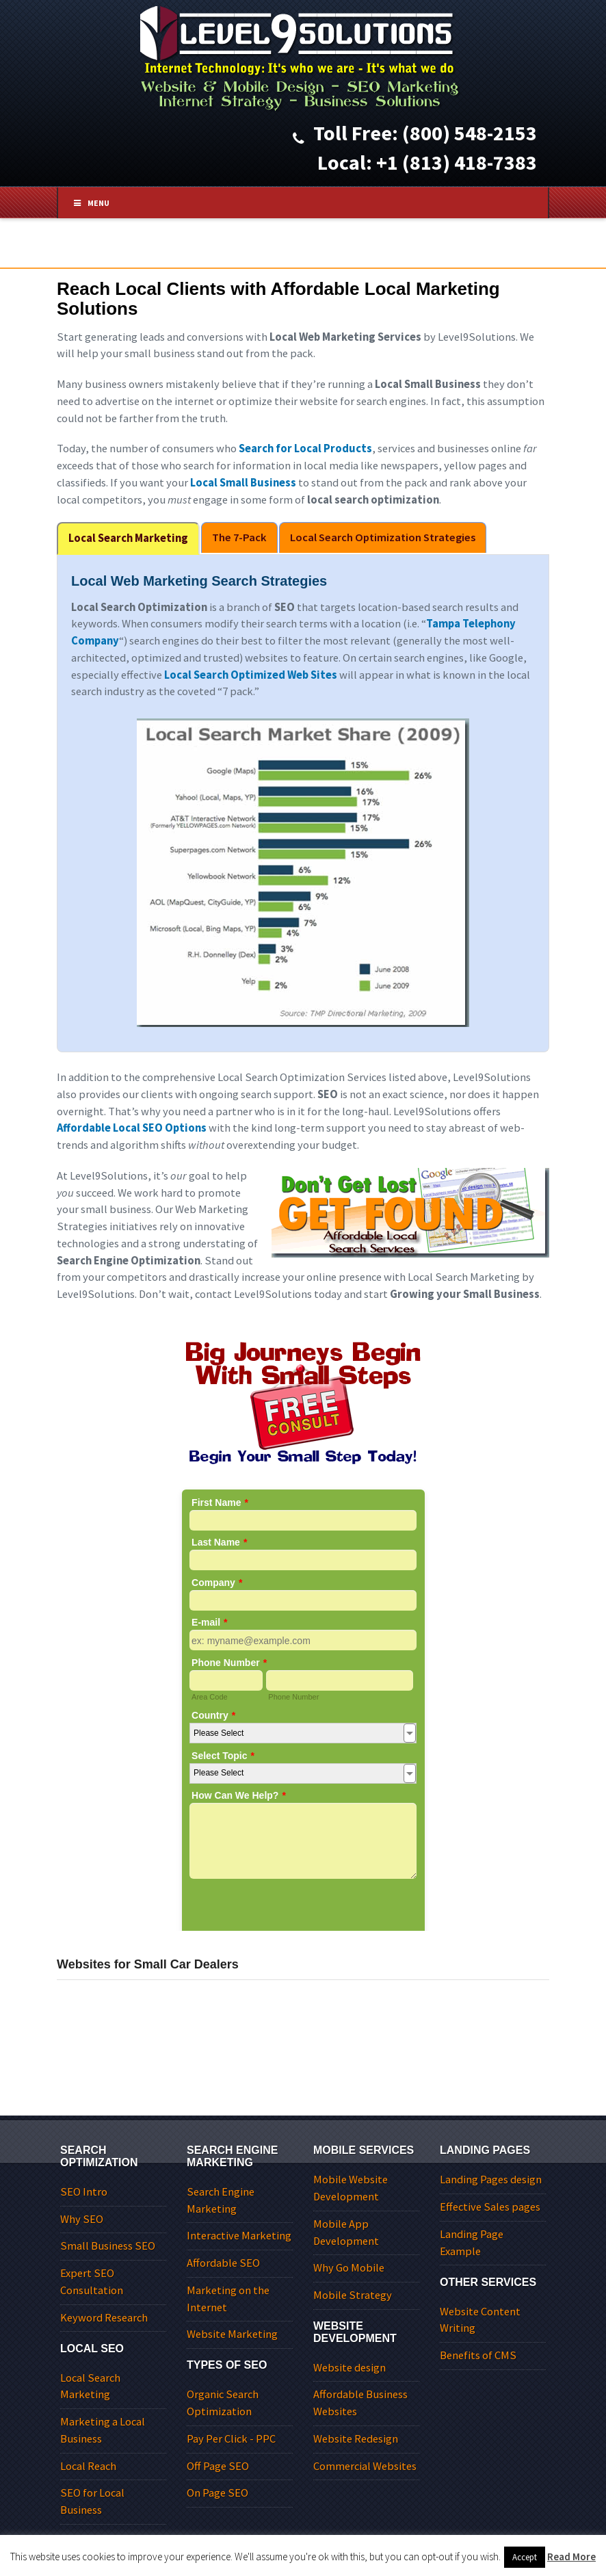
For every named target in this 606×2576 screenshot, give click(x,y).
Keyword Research (104, 2318)
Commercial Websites (365, 2466)
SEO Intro (83, 2192)
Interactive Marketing (239, 2235)
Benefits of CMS (478, 2355)
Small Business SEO (107, 2246)
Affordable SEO (223, 2263)
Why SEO (81, 2219)
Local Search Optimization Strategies (382, 537)
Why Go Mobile (348, 2268)
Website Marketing (232, 2334)
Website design (349, 2367)
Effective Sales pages (490, 2207)
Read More (571, 2556)
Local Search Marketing (128, 538)
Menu (96, 203)
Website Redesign (355, 2439)
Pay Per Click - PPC (231, 2439)
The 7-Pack (239, 537)
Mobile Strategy (352, 2295)
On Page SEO (217, 2493)
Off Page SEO (218, 2466)
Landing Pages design (491, 2179)
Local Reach (88, 2466)
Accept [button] (524, 2557)
